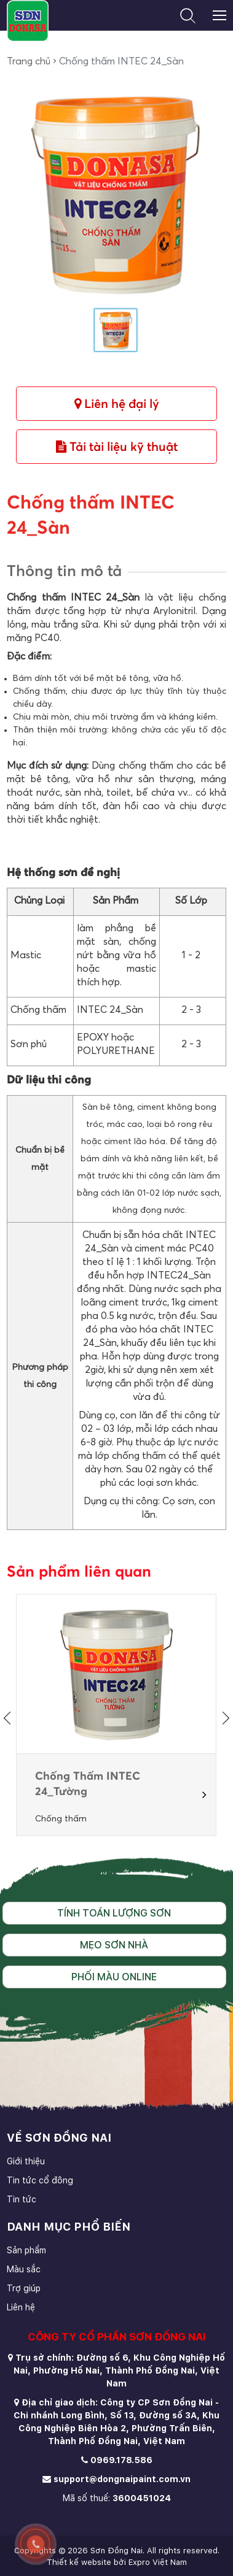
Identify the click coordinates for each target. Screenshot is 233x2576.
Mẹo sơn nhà (114, 1945)
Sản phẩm (26, 2250)
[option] (116, 1715)
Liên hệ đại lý (116, 404)
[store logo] (27, 21)
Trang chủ (28, 61)
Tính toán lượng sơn (114, 1913)
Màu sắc (24, 2269)
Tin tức (21, 2199)
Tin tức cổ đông (40, 2180)
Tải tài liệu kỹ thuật (117, 446)
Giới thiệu (26, 2161)
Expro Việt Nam (157, 2562)
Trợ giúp (24, 2288)
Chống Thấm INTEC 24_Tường (87, 1784)
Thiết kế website (79, 2562)
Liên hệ (21, 2307)
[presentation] (10, 1718)
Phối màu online (114, 1977)
